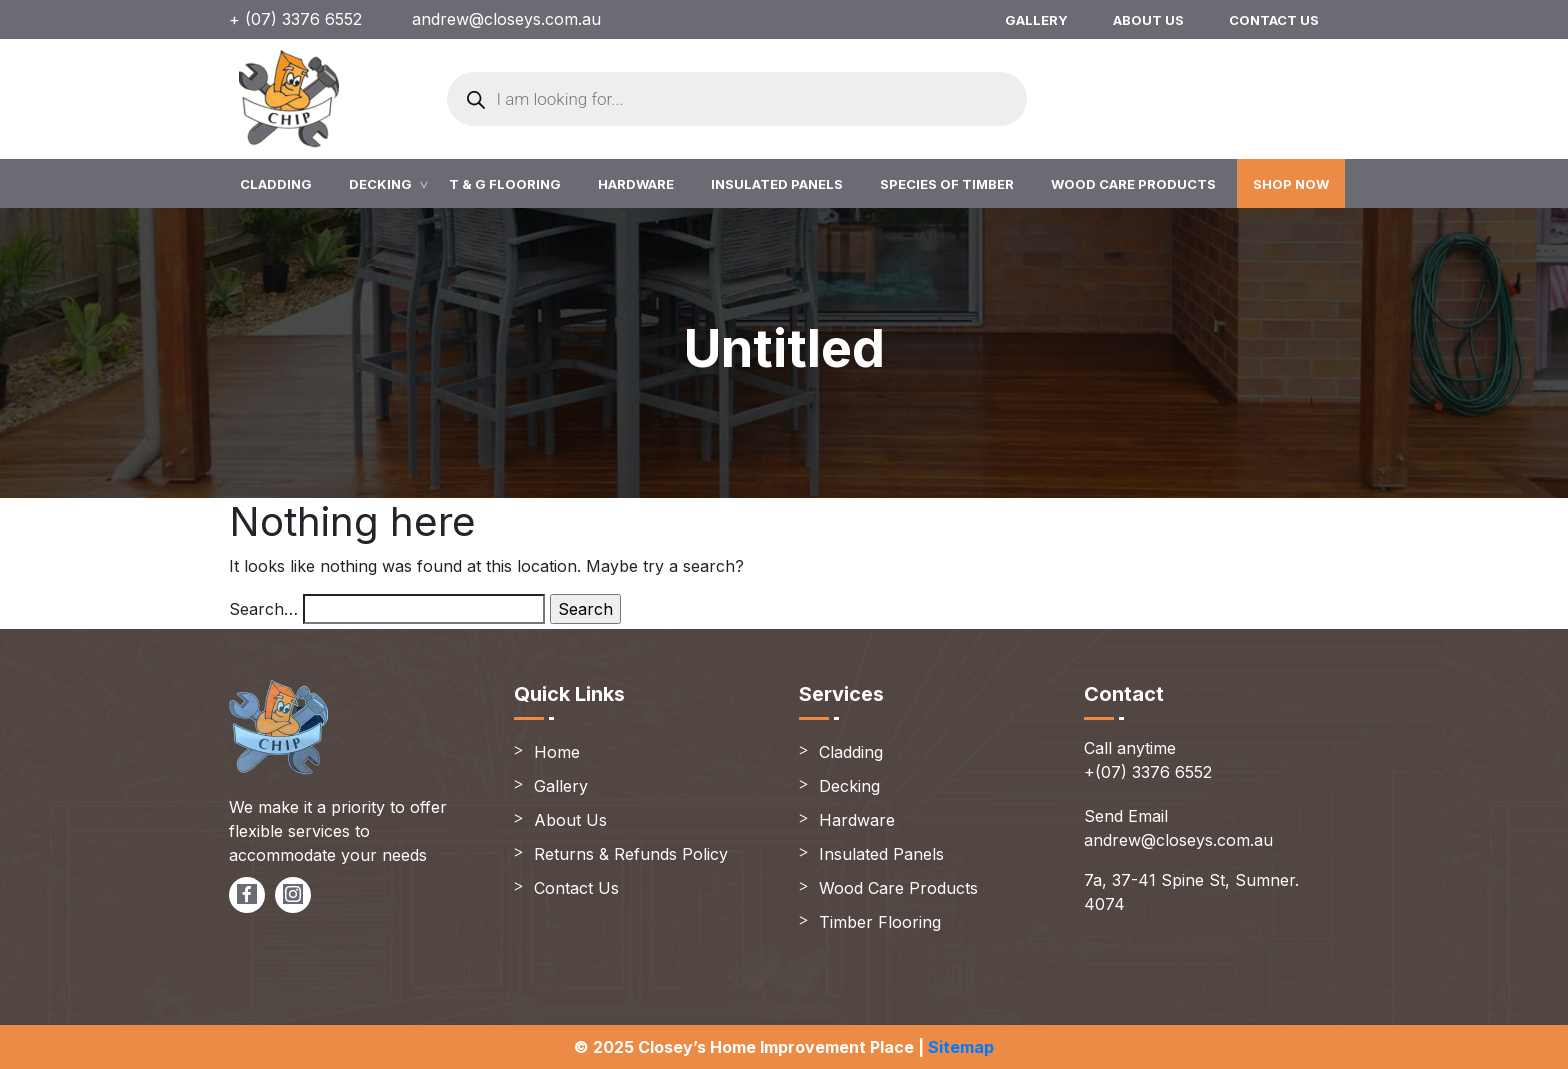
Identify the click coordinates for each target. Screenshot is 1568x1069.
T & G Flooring (505, 184)
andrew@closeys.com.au (506, 19)
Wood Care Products (1133, 184)
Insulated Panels (777, 184)
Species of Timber (947, 184)
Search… (263, 609)
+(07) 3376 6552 (1148, 772)
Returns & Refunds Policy (631, 854)
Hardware (636, 184)
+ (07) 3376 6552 (295, 19)
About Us (1148, 20)
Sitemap (961, 1047)
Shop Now (1291, 184)
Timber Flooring (880, 922)
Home (557, 752)
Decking (380, 184)
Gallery (1036, 20)
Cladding (276, 184)
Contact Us (1274, 20)
